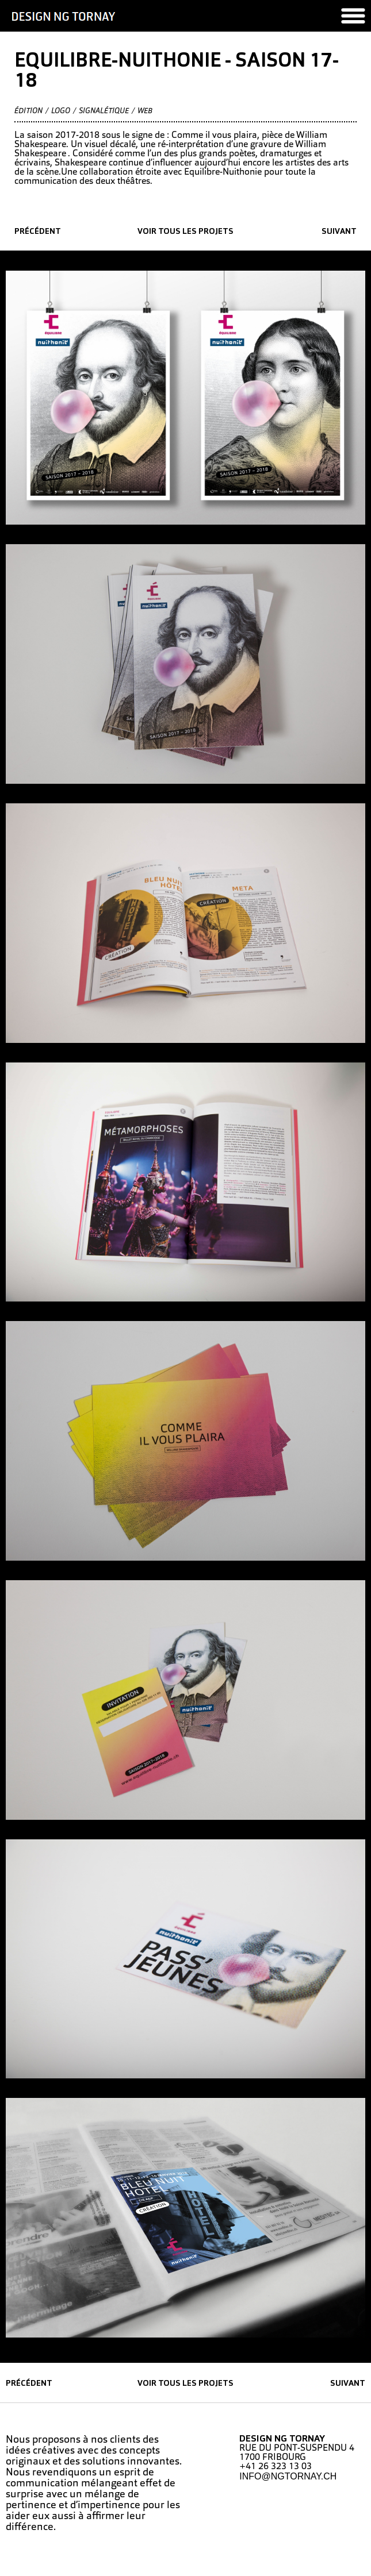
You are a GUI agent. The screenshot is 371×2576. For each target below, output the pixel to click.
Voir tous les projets (185, 232)
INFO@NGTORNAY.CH (287, 2476)
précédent (37, 232)
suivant (339, 232)
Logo (60, 111)
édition (28, 111)
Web (144, 111)
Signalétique (104, 111)
